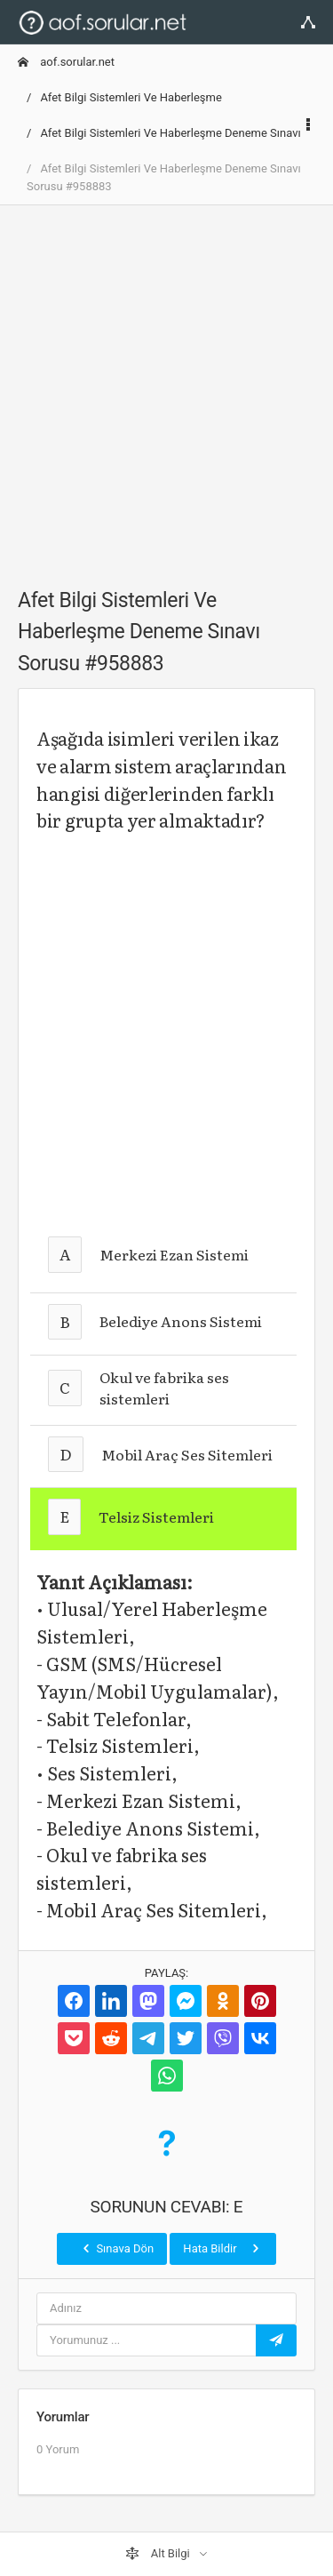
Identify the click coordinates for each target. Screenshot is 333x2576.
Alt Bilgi (159, 2554)
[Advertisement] (166, 386)
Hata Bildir (222, 2248)
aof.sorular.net (66, 61)
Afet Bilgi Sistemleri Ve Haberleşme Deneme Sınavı (170, 133)
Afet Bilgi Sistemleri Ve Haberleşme (130, 97)
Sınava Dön (116, 2248)
